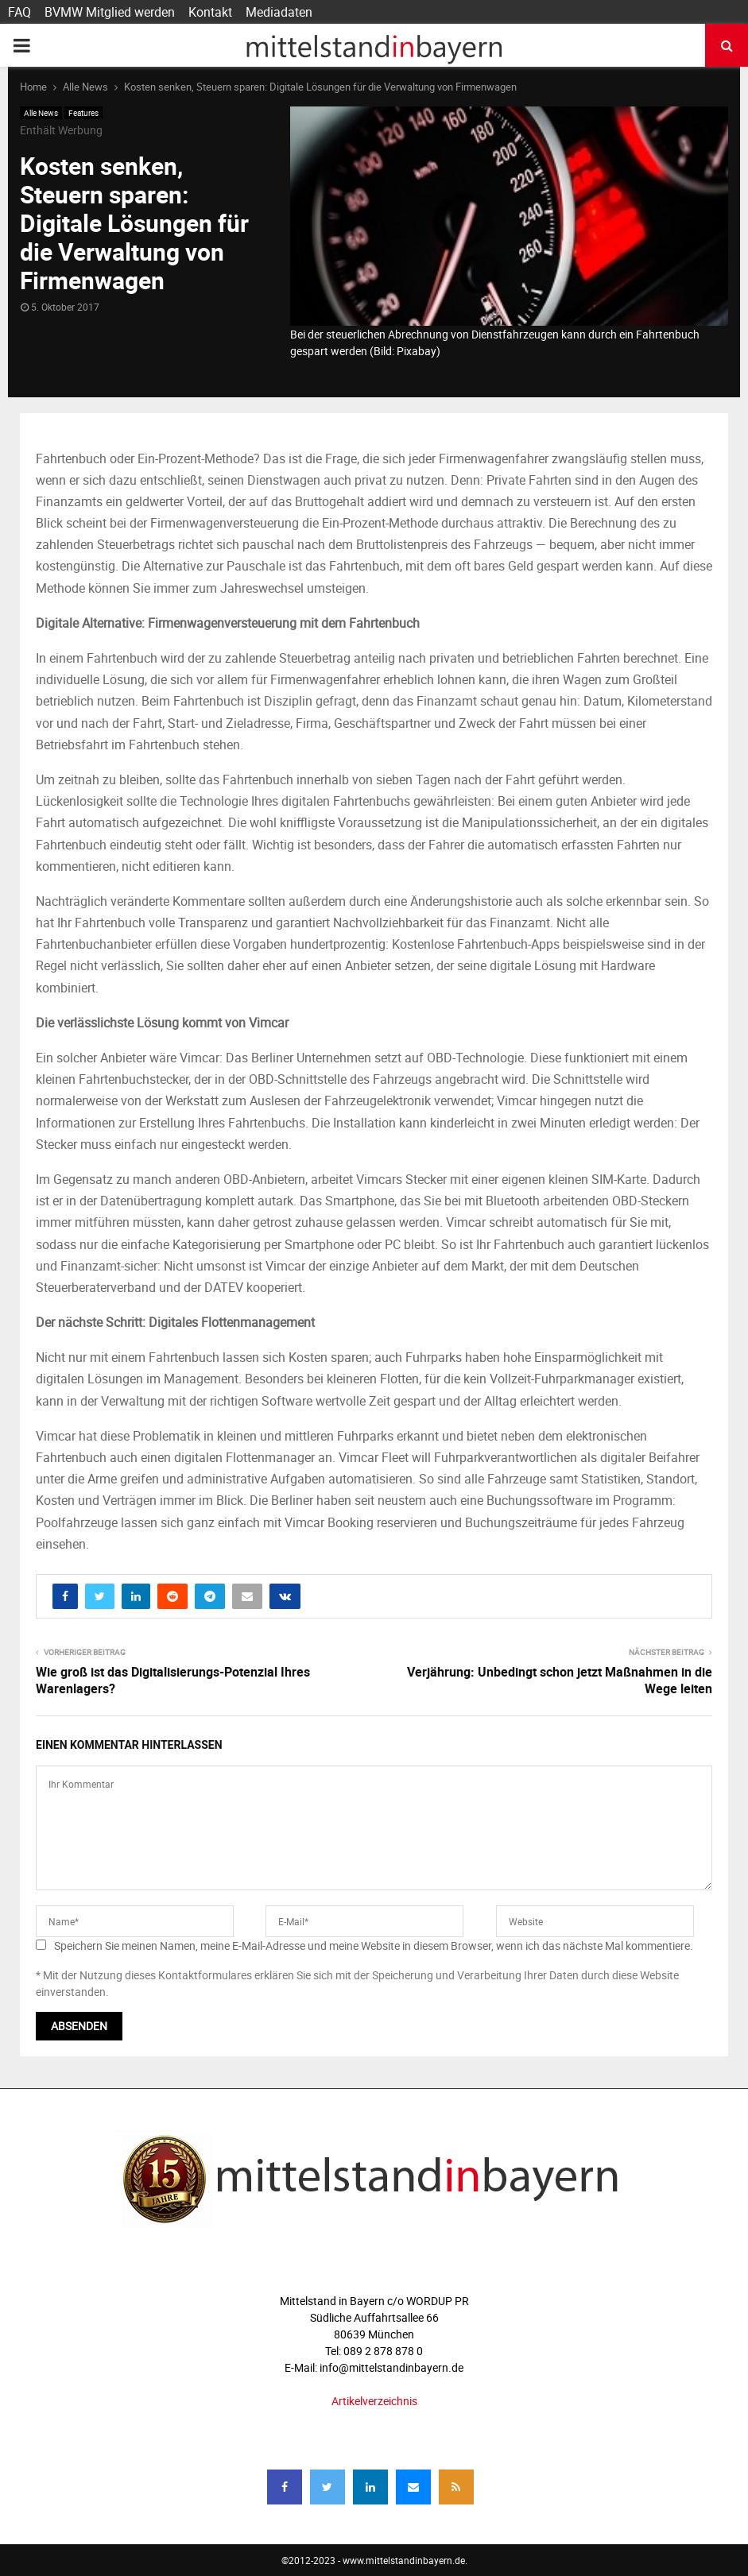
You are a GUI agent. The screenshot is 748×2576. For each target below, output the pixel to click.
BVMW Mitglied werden (110, 12)
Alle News (41, 112)
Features (83, 112)
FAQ (19, 12)
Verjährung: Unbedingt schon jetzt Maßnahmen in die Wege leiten (559, 1680)
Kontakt (210, 12)
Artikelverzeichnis (374, 2400)
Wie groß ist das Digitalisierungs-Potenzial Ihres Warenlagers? (173, 1680)
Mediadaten (279, 12)
